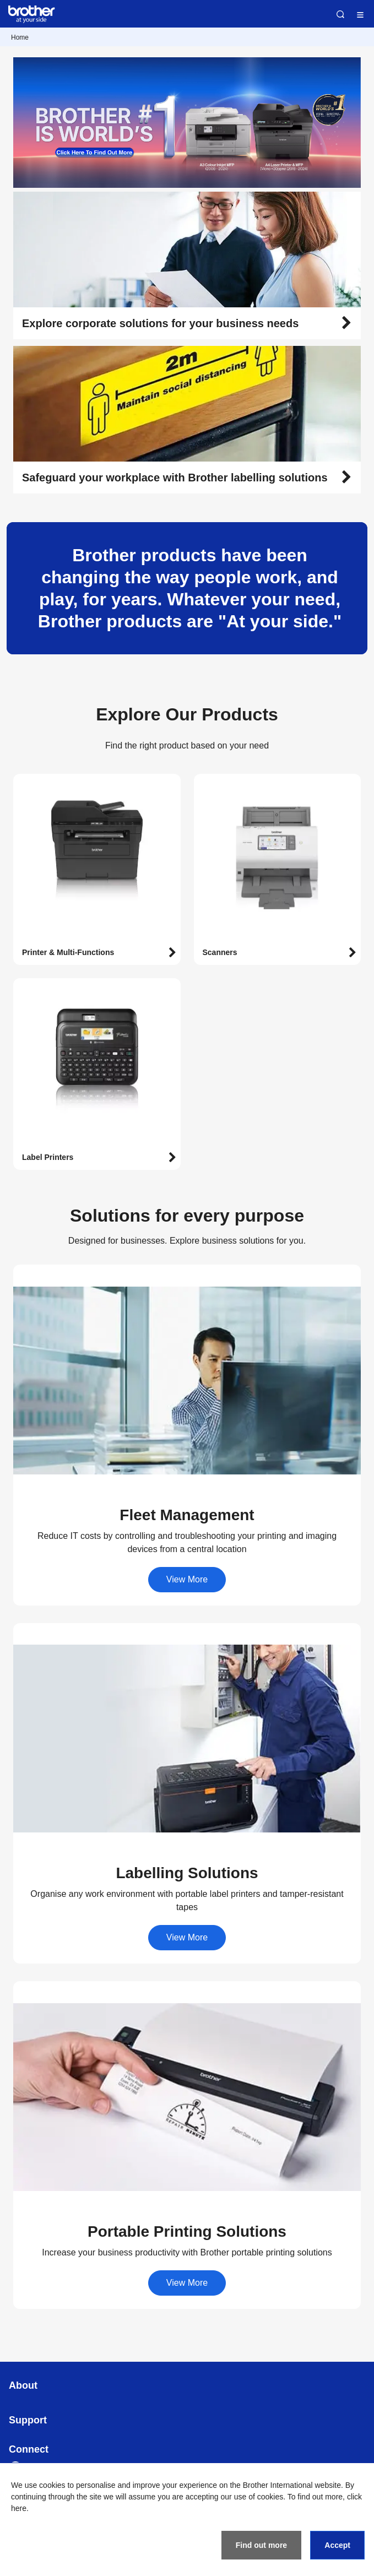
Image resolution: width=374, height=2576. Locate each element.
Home (20, 37)
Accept (337, 2545)
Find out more (261, 2545)
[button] (187, 323)
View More (187, 1579)
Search (340, 14)
